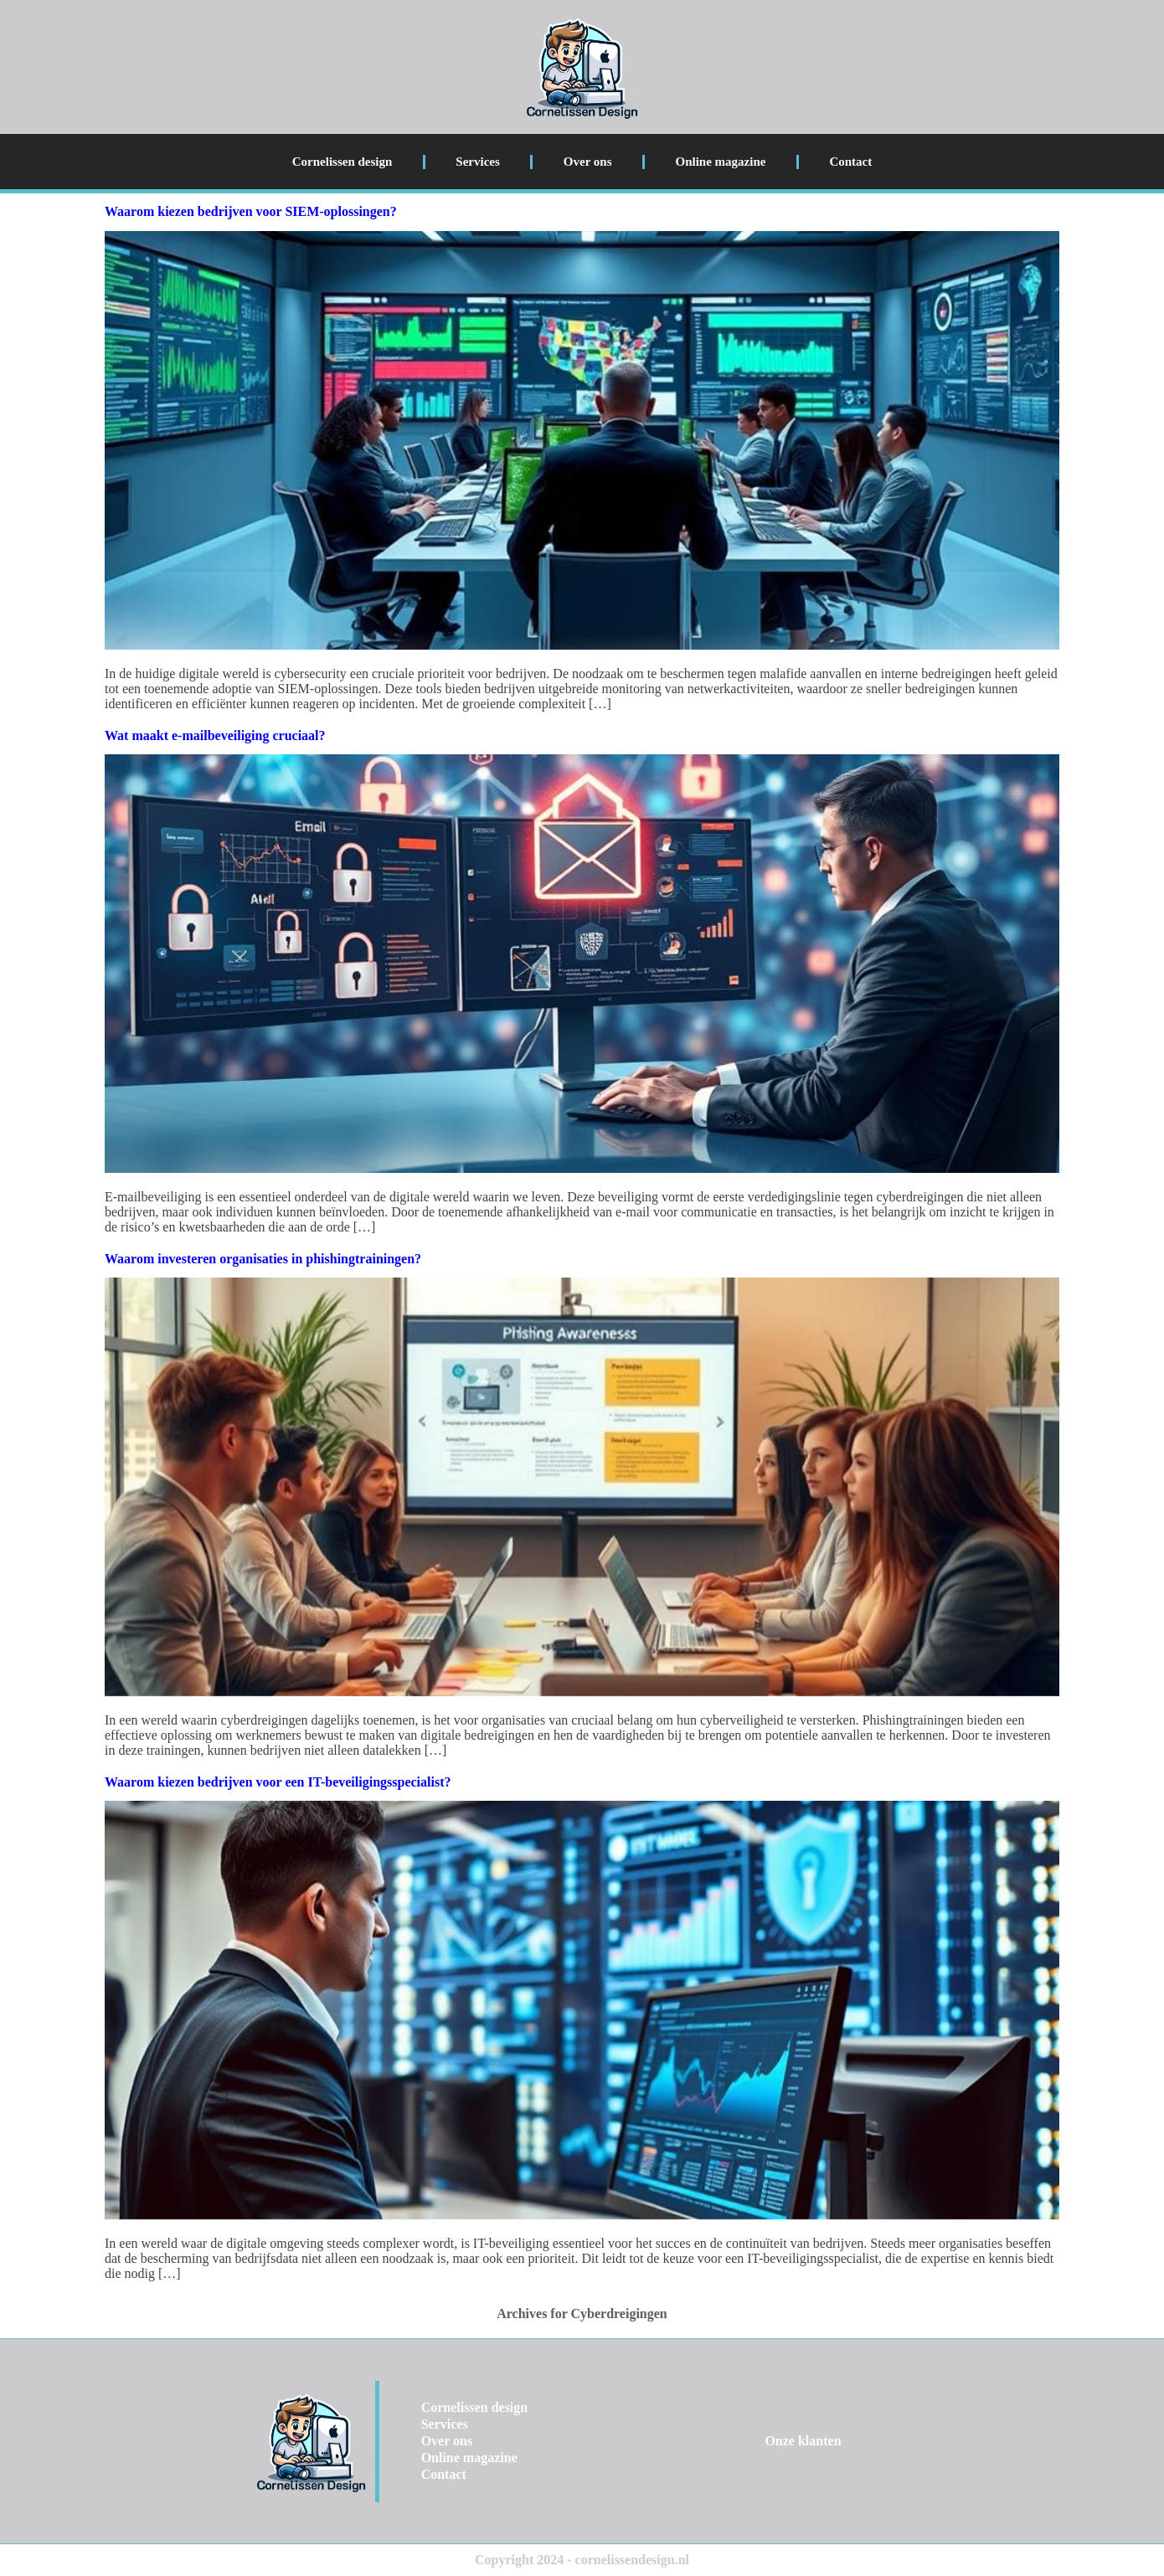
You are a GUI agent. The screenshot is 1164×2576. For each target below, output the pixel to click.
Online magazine (721, 161)
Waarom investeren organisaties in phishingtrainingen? (263, 1259)
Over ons (588, 161)
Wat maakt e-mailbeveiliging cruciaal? (215, 735)
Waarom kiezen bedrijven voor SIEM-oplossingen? (251, 211)
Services (477, 161)
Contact (850, 161)
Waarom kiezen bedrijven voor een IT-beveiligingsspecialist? (278, 1782)
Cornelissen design (342, 161)
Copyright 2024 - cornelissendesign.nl (582, 2560)
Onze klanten (803, 2441)
